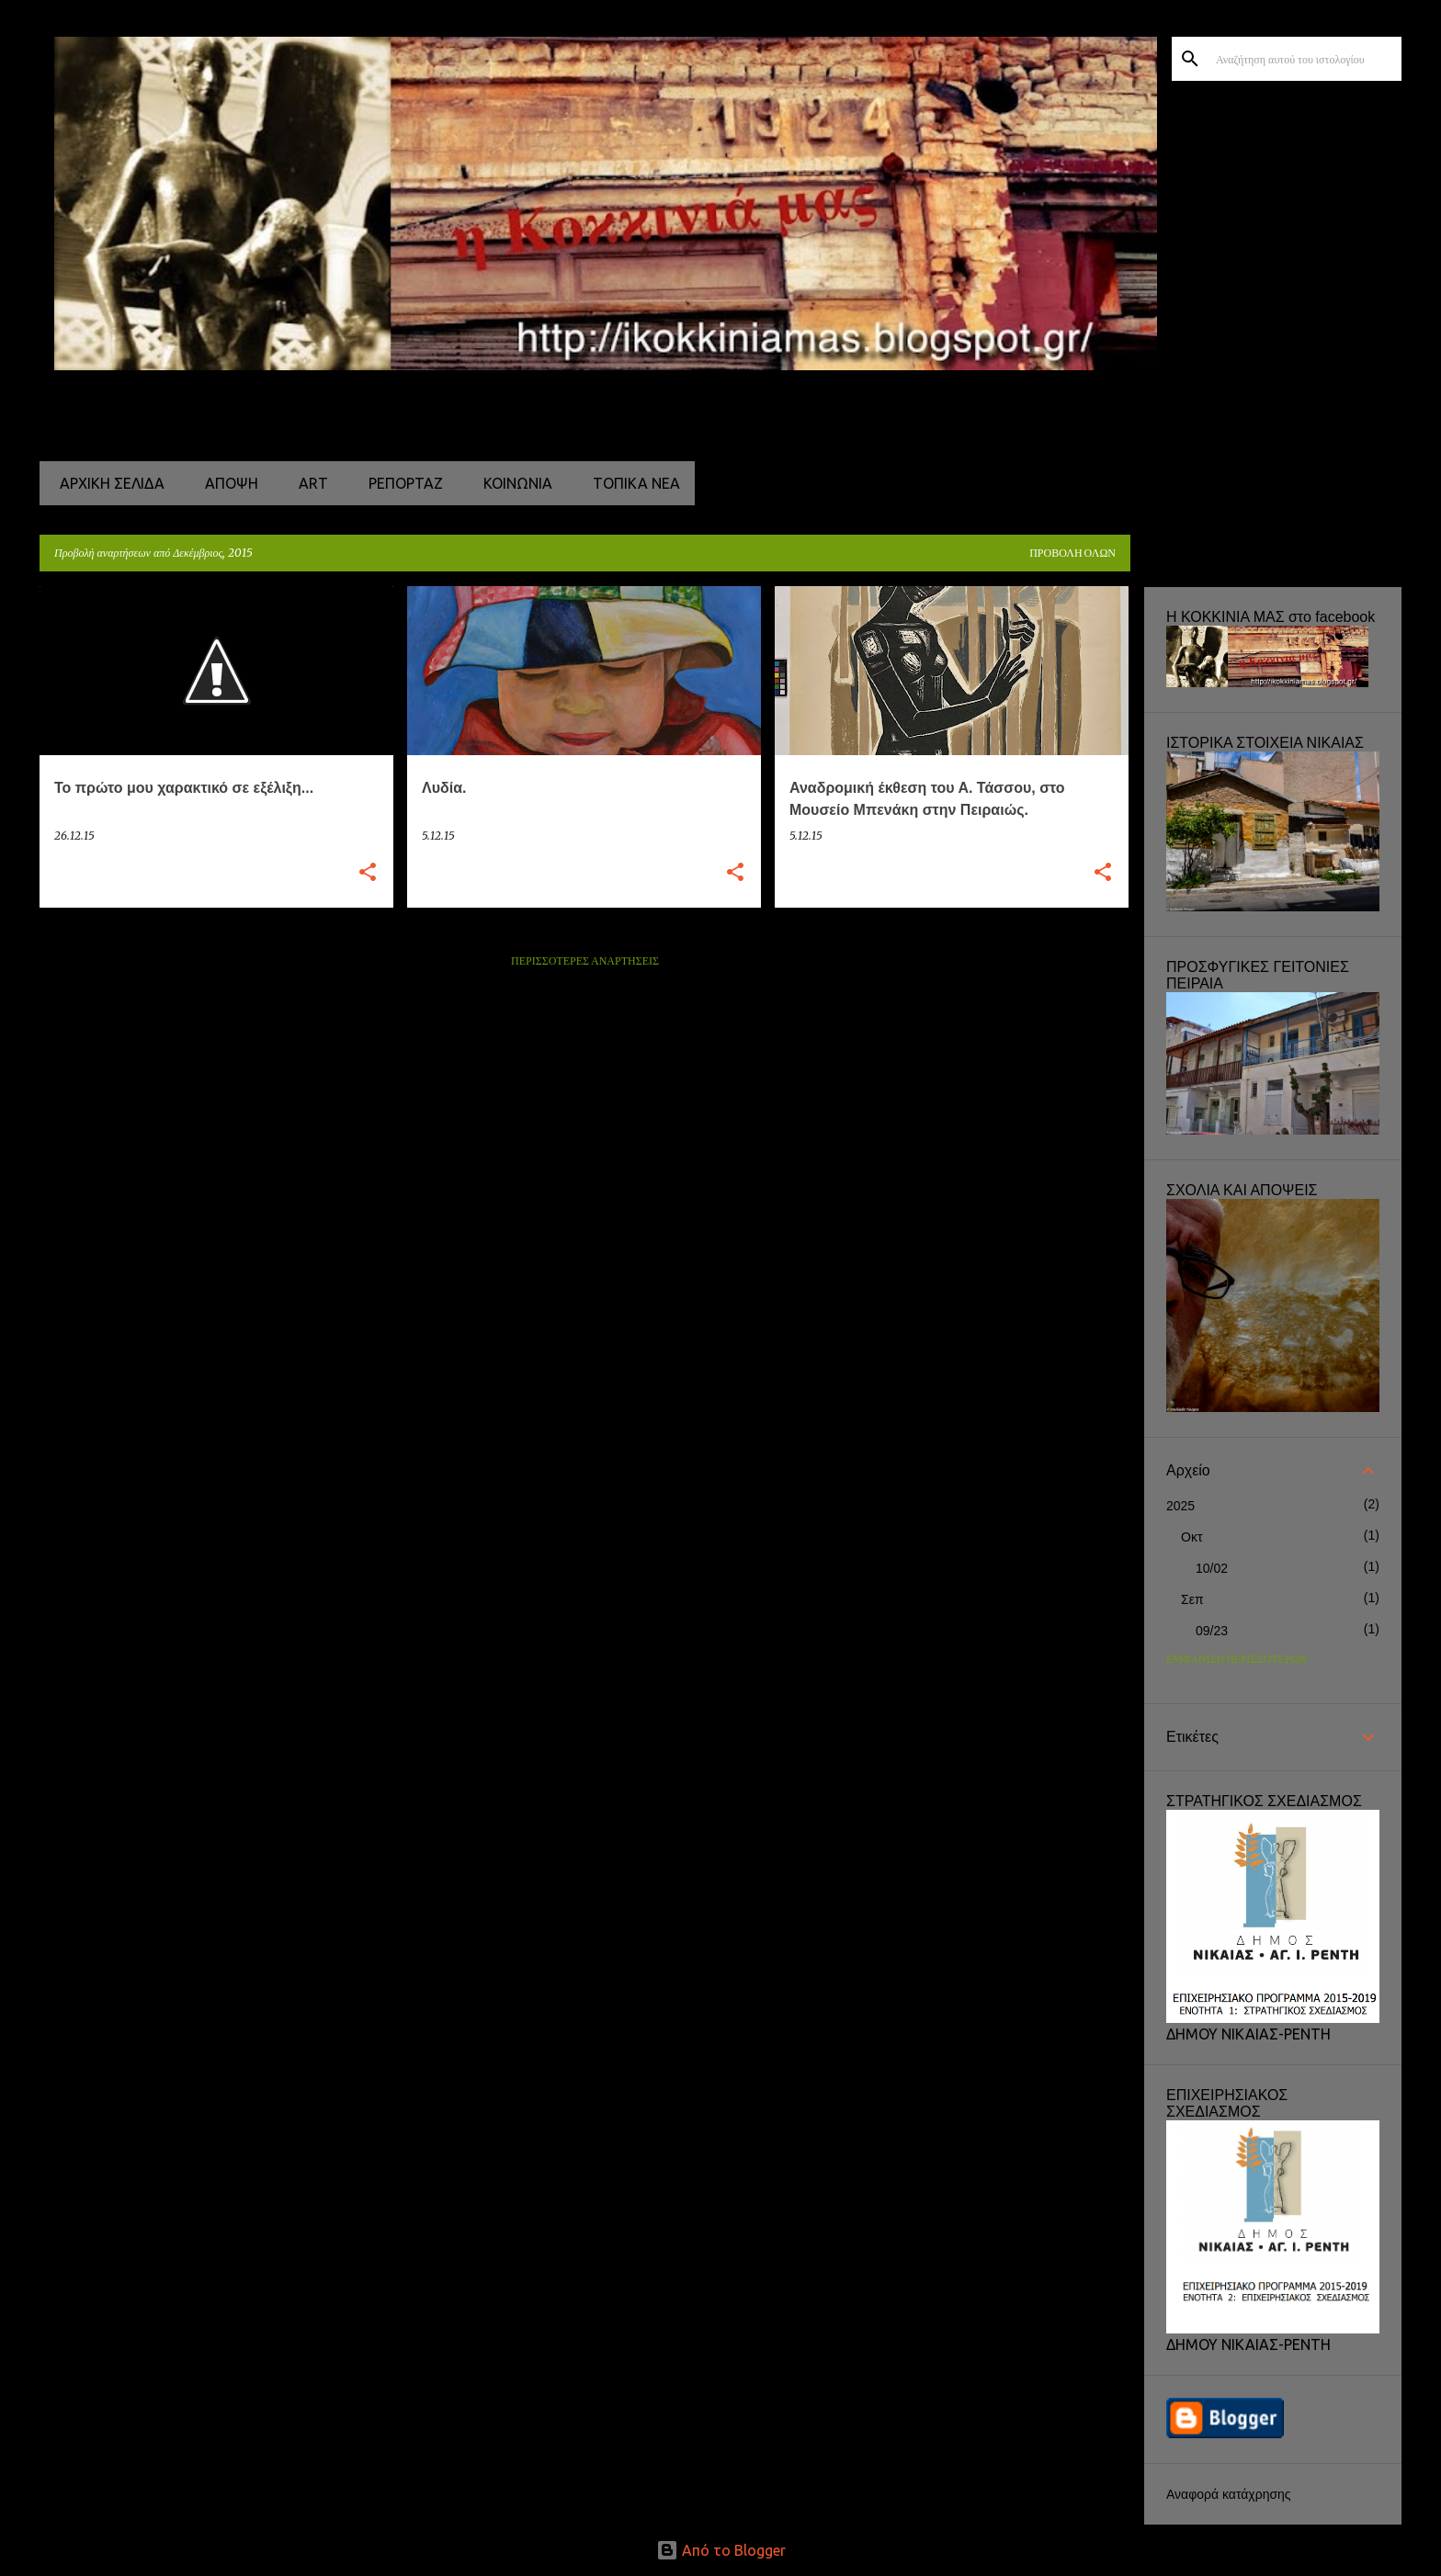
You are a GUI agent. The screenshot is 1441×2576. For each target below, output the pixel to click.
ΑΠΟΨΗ (226, 483)
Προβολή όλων (1072, 553)
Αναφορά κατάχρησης (1228, 2494)
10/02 (1212, 1568)
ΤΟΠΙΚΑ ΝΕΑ (631, 483)
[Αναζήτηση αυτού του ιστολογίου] (1304, 59)
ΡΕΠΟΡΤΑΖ (400, 483)
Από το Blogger (721, 2550)
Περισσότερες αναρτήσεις (585, 961)
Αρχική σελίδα (106, 483)
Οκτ (1191, 1537)
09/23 (1212, 1630)
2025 (1180, 1505)
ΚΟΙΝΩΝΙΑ (512, 483)
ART (308, 483)
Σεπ (1192, 1599)
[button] (368, 873)
